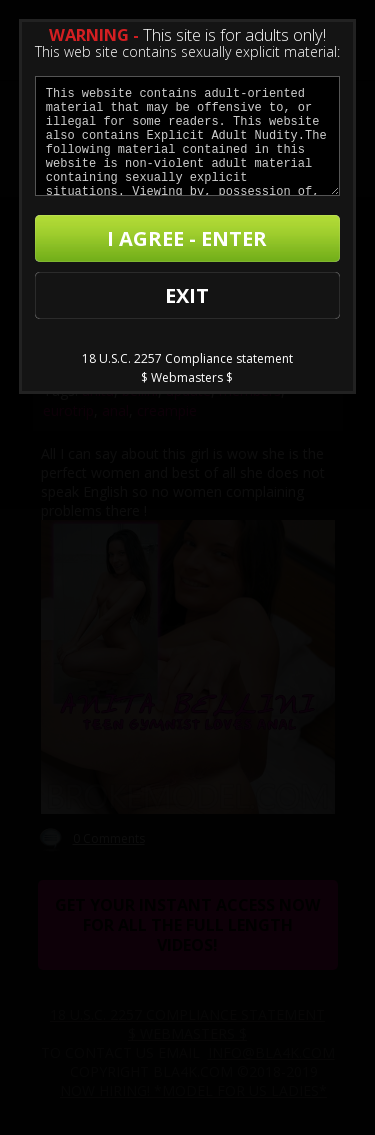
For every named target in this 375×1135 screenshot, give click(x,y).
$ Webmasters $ (187, 377)
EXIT (187, 295)
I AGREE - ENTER (187, 238)
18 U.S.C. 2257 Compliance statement (187, 358)
